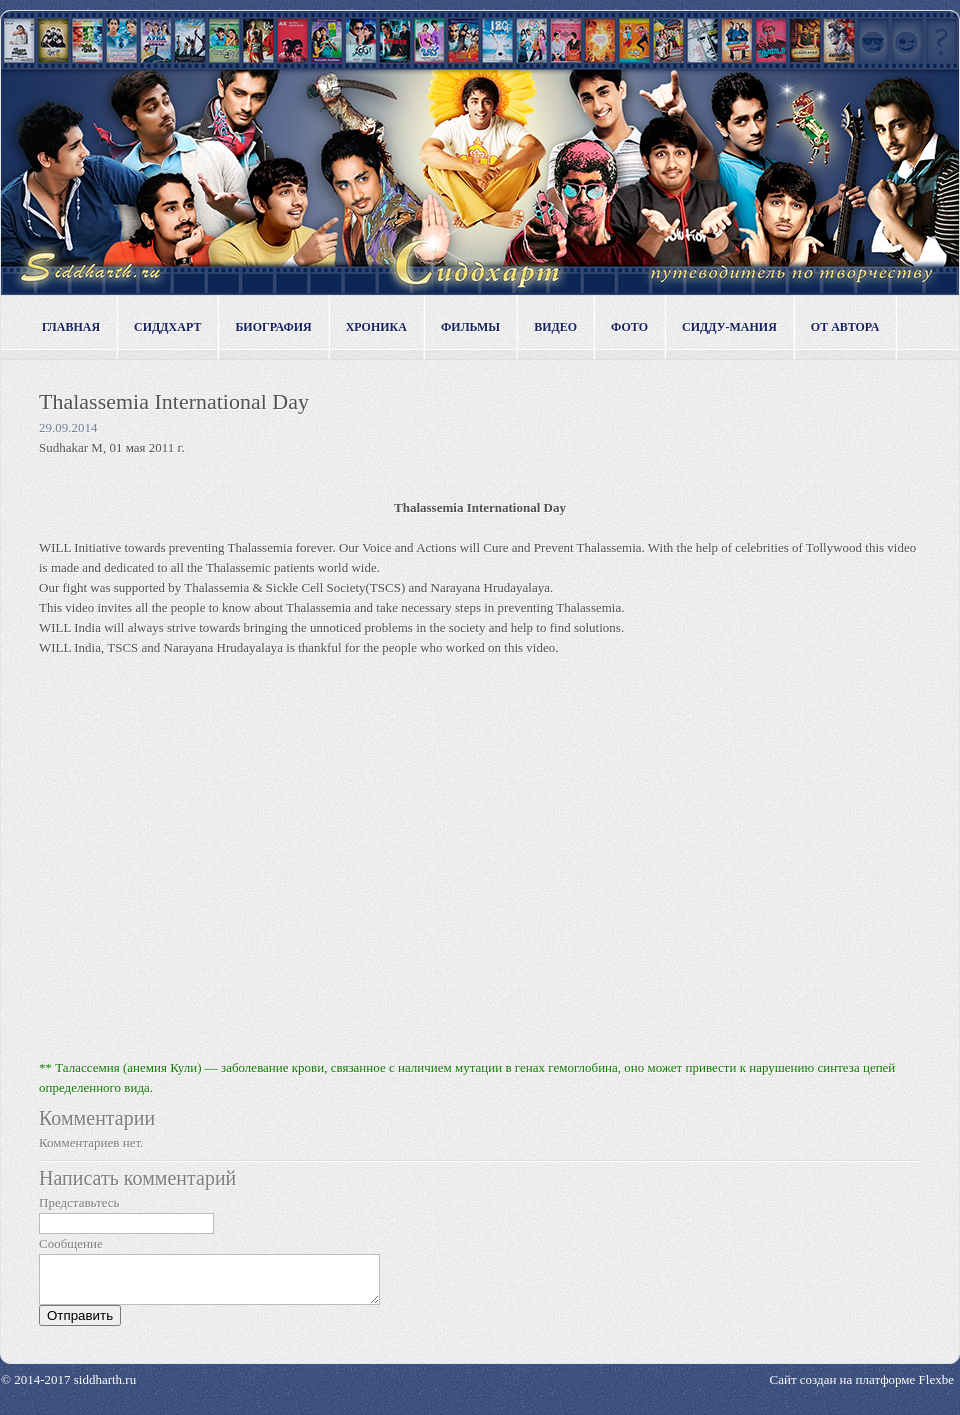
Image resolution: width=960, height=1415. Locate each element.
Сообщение (71, 1243)
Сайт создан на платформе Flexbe (862, 1388)
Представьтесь (79, 1202)
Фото (629, 327)
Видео (555, 327)
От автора (845, 327)
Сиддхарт (167, 327)
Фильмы (470, 327)
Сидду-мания (729, 327)
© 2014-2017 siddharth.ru (68, 1388)
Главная (71, 327)
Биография (273, 327)
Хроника (376, 327)
